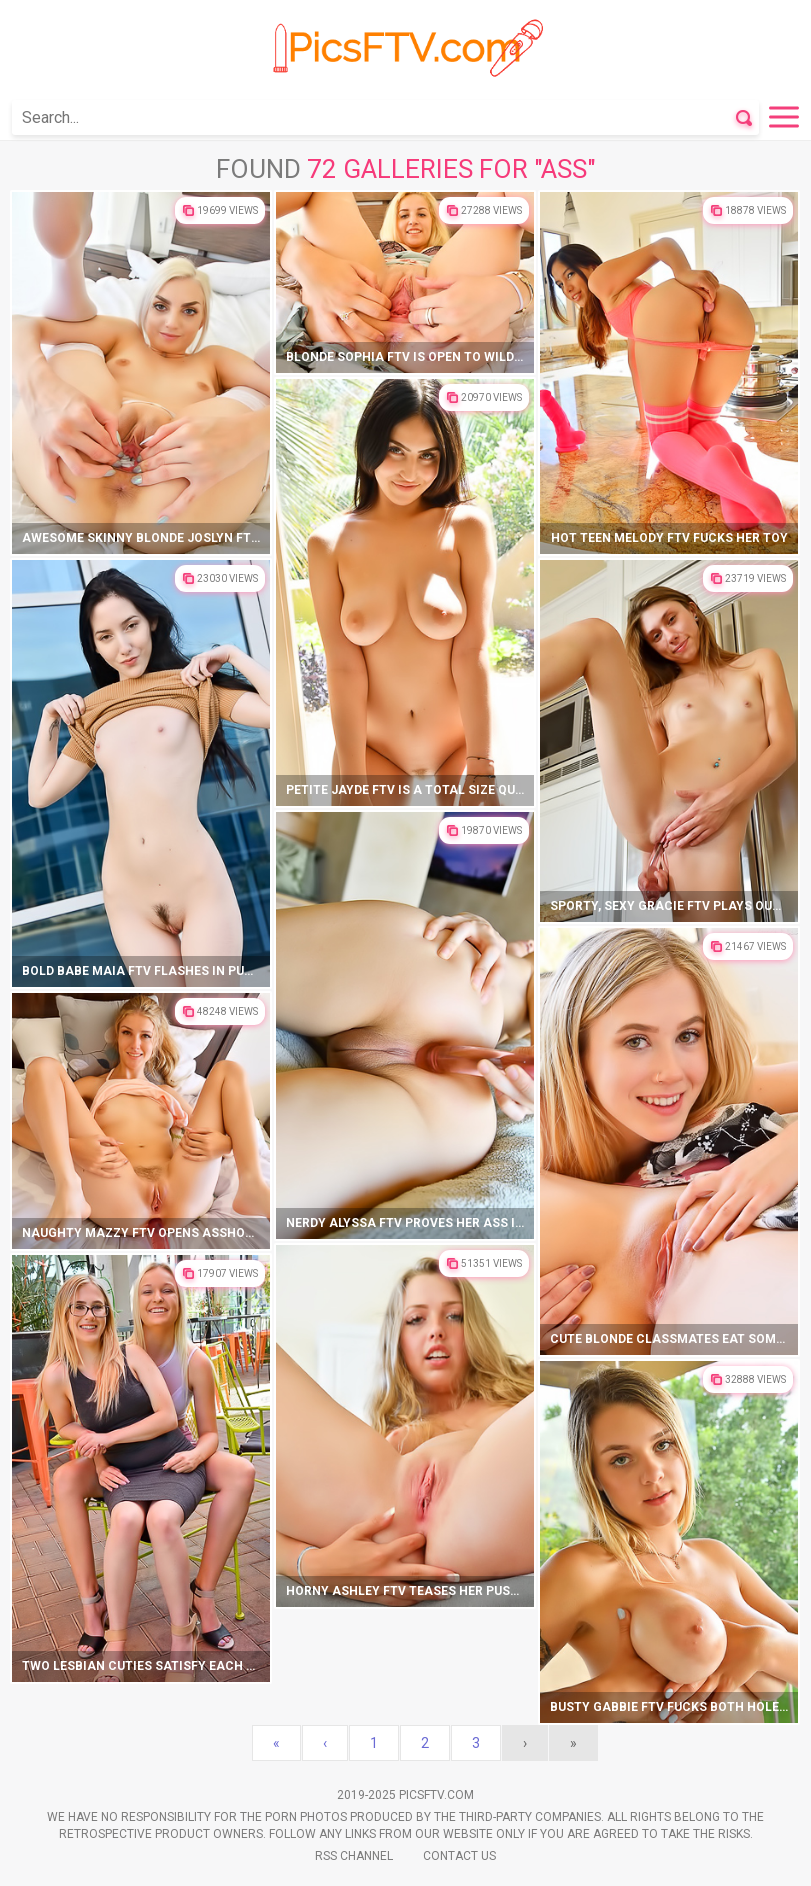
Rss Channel (354, 1856)
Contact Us (459, 1856)
